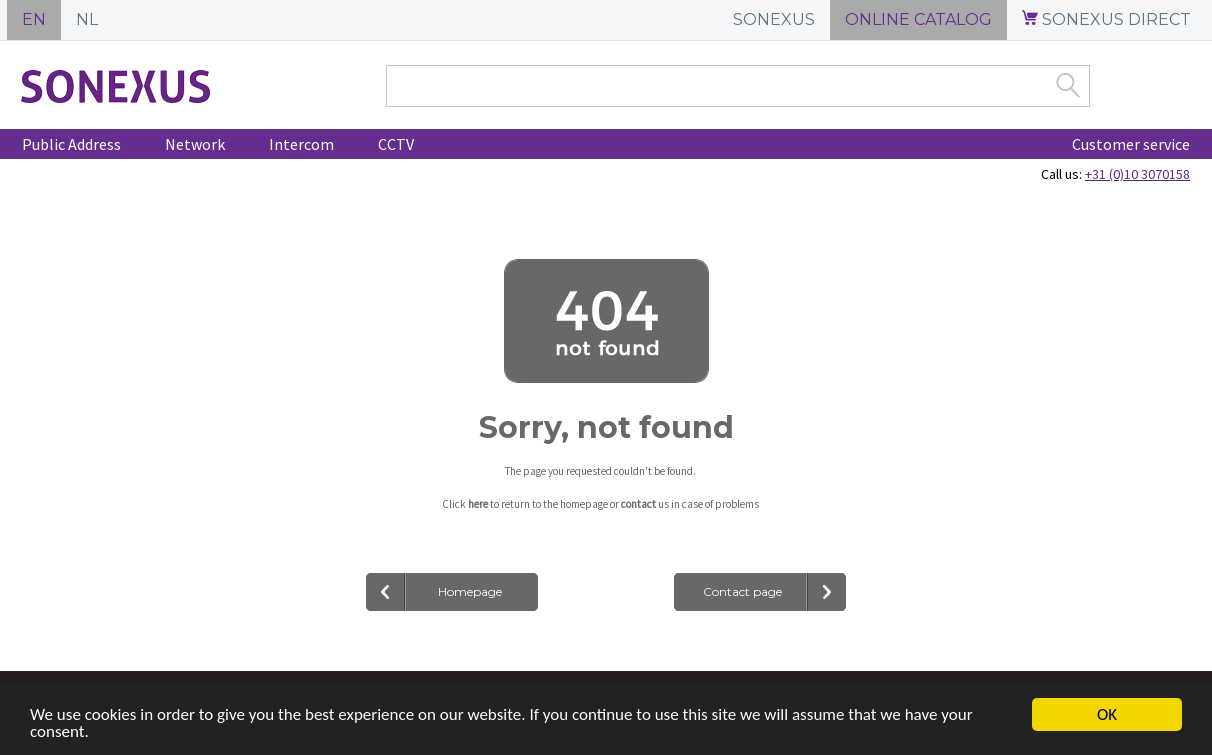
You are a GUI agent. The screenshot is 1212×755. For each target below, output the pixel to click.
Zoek (1068, 85)
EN (34, 19)
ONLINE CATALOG (918, 19)
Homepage (470, 591)
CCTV (396, 144)
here (478, 504)
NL (87, 19)
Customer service (1131, 144)
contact (638, 504)
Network (195, 144)
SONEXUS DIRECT (1106, 19)
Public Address (71, 144)
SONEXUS (774, 19)
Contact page (742, 591)
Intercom (301, 144)
